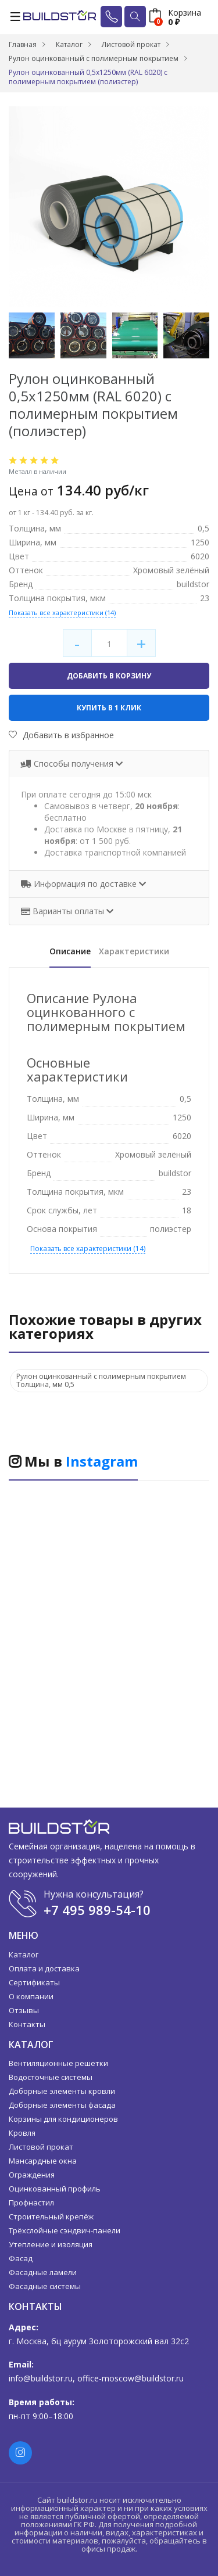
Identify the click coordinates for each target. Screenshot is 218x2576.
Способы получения (68, 763)
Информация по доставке (80, 883)
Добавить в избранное (61, 735)
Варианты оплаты (63, 911)
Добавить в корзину (109, 676)
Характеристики (134, 951)
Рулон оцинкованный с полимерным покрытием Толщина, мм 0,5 (101, 1380)
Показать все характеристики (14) (62, 612)
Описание (70, 951)
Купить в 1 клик (109, 708)
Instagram (102, 1461)
